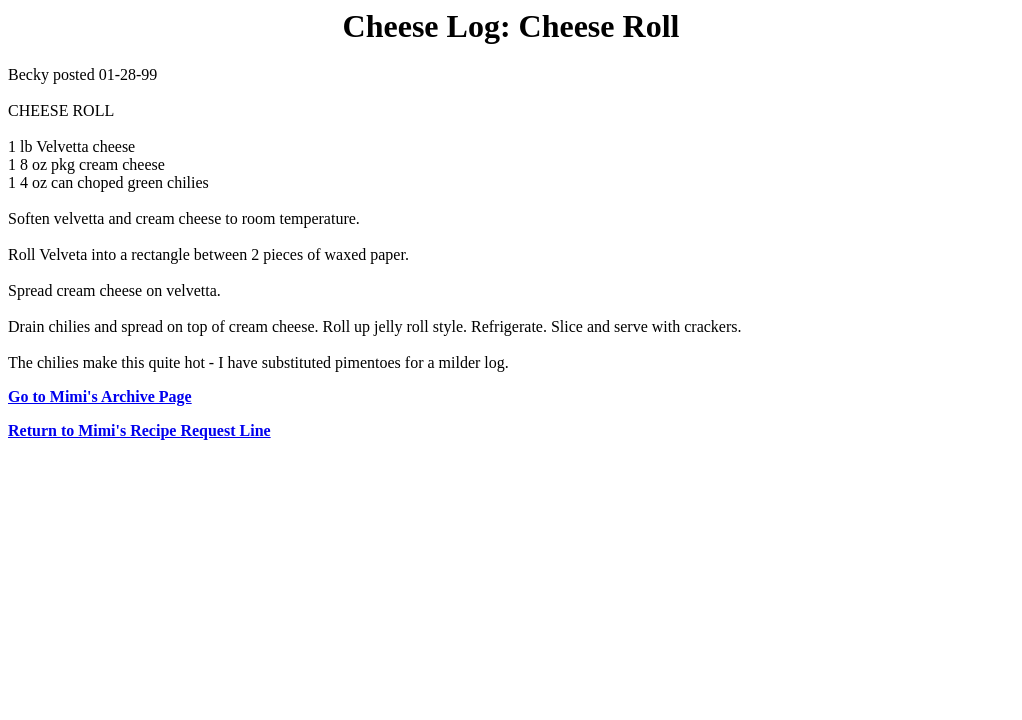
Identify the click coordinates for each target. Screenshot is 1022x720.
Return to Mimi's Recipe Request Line (139, 430)
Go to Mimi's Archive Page (100, 396)
